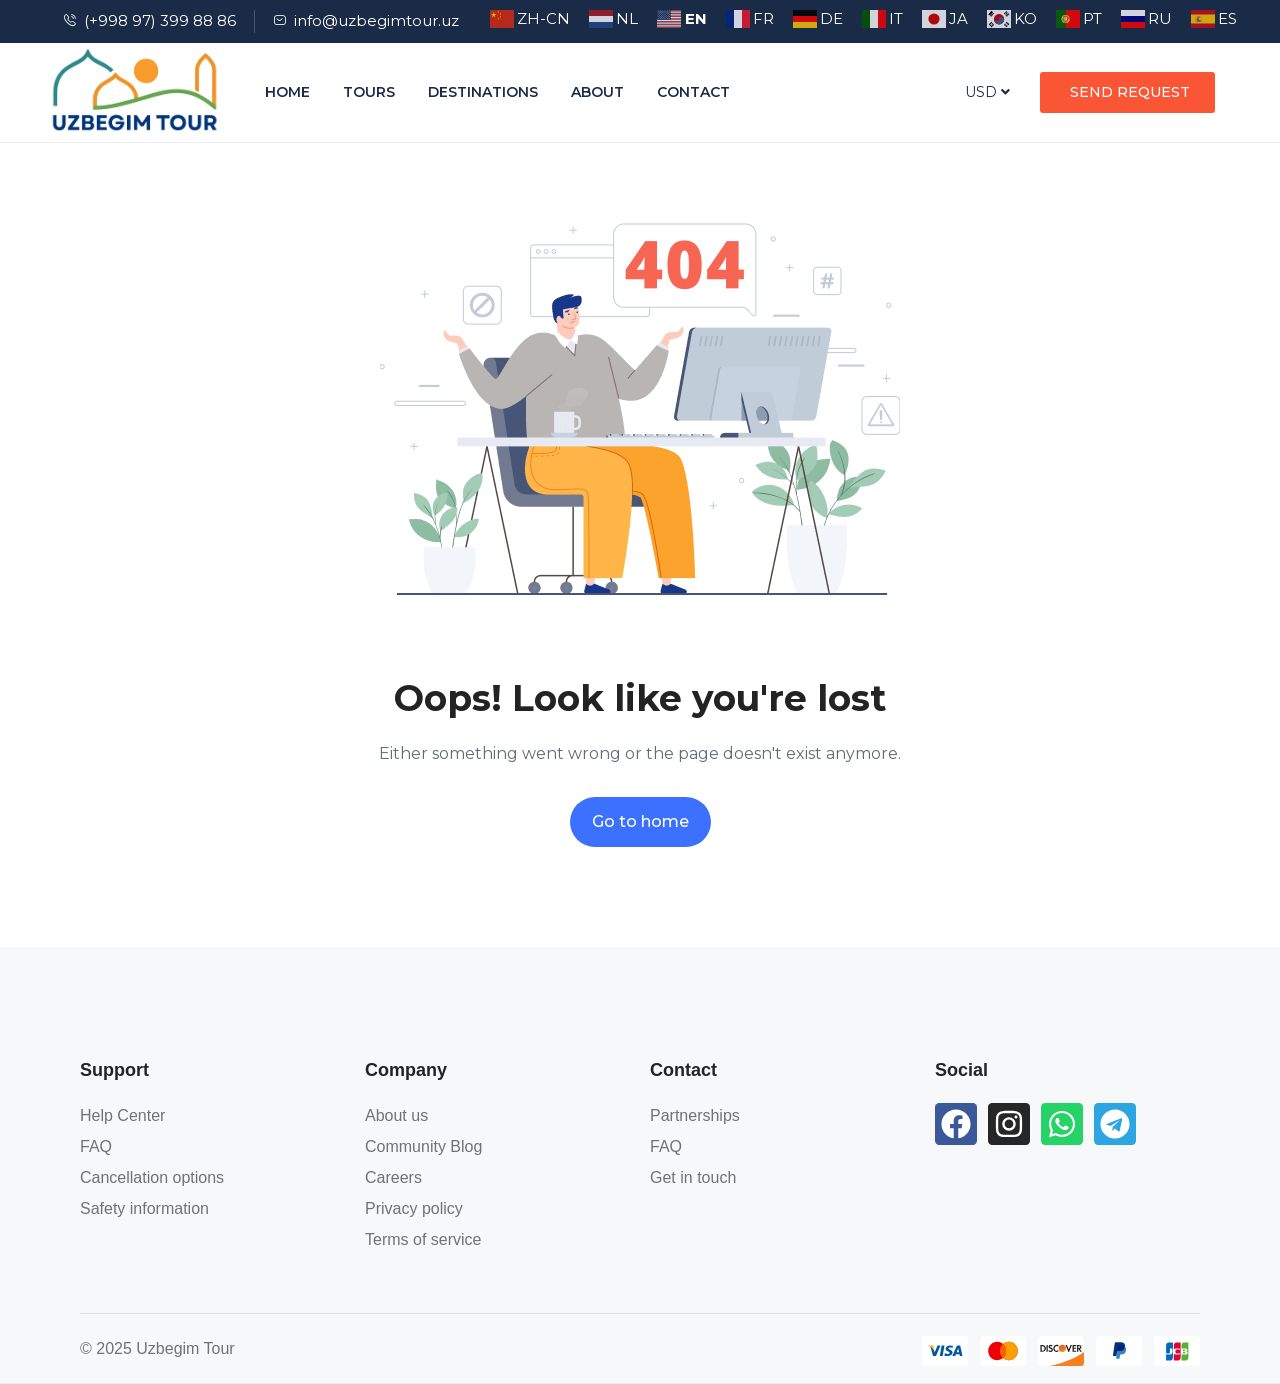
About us (396, 1115)
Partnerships (695, 1115)
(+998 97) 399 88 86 (149, 20)
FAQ (96, 1146)
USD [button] (987, 92)
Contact (693, 92)
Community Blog (423, 1146)
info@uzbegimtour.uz (366, 20)
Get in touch (693, 1177)
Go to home (640, 821)
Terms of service (423, 1239)
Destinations (483, 92)
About (597, 92)
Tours (369, 92)
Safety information (144, 1208)
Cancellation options (152, 1177)
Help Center (122, 1115)
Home (287, 92)
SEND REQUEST (1130, 92)
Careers (393, 1177)
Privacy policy (414, 1208)
